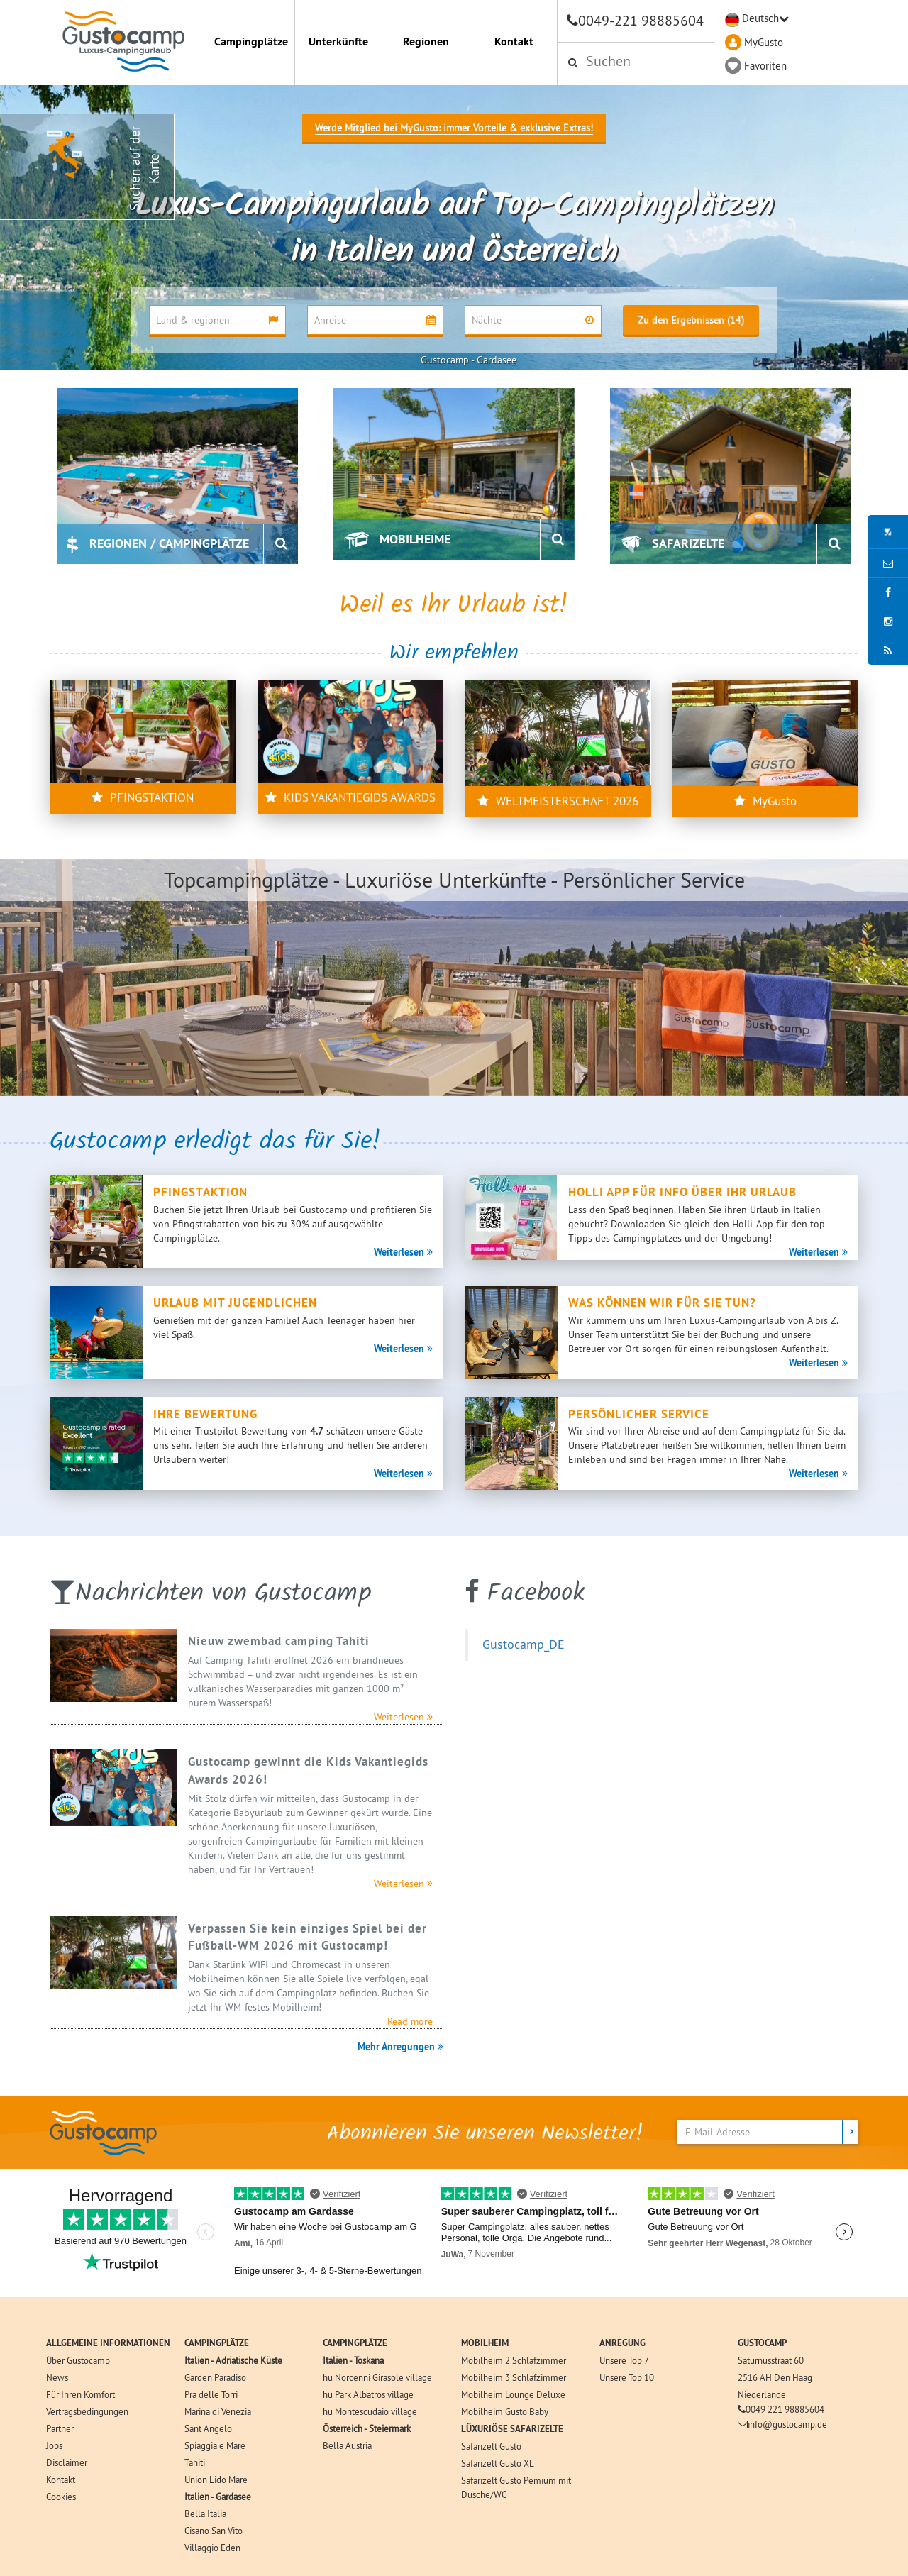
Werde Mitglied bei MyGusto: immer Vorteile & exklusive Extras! (454, 127)
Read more (410, 2021)
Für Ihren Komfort (80, 2394)
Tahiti (194, 2462)
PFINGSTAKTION (143, 797)
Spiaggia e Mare (214, 2445)
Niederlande (762, 2394)
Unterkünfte (338, 41)
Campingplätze (251, 41)
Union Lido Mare (216, 2479)
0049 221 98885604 (785, 2409)
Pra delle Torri (211, 2394)
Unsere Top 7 (624, 2360)
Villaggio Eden (212, 2547)
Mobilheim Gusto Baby (504, 2411)
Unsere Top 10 (626, 2377)
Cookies (61, 2496)
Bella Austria (347, 2445)
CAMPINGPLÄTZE (216, 2343)
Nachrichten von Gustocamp (223, 1594)
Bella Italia (205, 2513)
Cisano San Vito (213, 2530)
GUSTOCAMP (762, 2343)
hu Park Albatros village (368, 2394)
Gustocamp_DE (523, 1644)
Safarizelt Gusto (491, 2446)
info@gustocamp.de (787, 2424)
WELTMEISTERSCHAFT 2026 (557, 801)
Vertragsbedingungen (87, 2411)
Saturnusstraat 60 (771, 2360)
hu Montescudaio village (370, 2411)
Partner (60, 2428)
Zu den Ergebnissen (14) (691, 320)
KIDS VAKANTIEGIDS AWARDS (350, 797)
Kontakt (513, 41)
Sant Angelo (208, 2428)
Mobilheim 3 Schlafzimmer (513, 2377)
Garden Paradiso (215, 2377)
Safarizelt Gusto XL (497, 2463)
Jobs (54, 2445)
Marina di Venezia (217, 2411)
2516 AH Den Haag (775, 2377)
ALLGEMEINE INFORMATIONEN (108, 2343)
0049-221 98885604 (641, 20)
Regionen (426, 41)
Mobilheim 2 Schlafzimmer (513, 2360)
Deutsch (760, 18)
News (57, 2377)
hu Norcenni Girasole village (377, 2377)
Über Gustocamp (78, 2360)
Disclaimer (66, 2462)
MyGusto (763, 42)
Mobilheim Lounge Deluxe (513, 2394)
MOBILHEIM (485, 2343)
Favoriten (765, 65)
